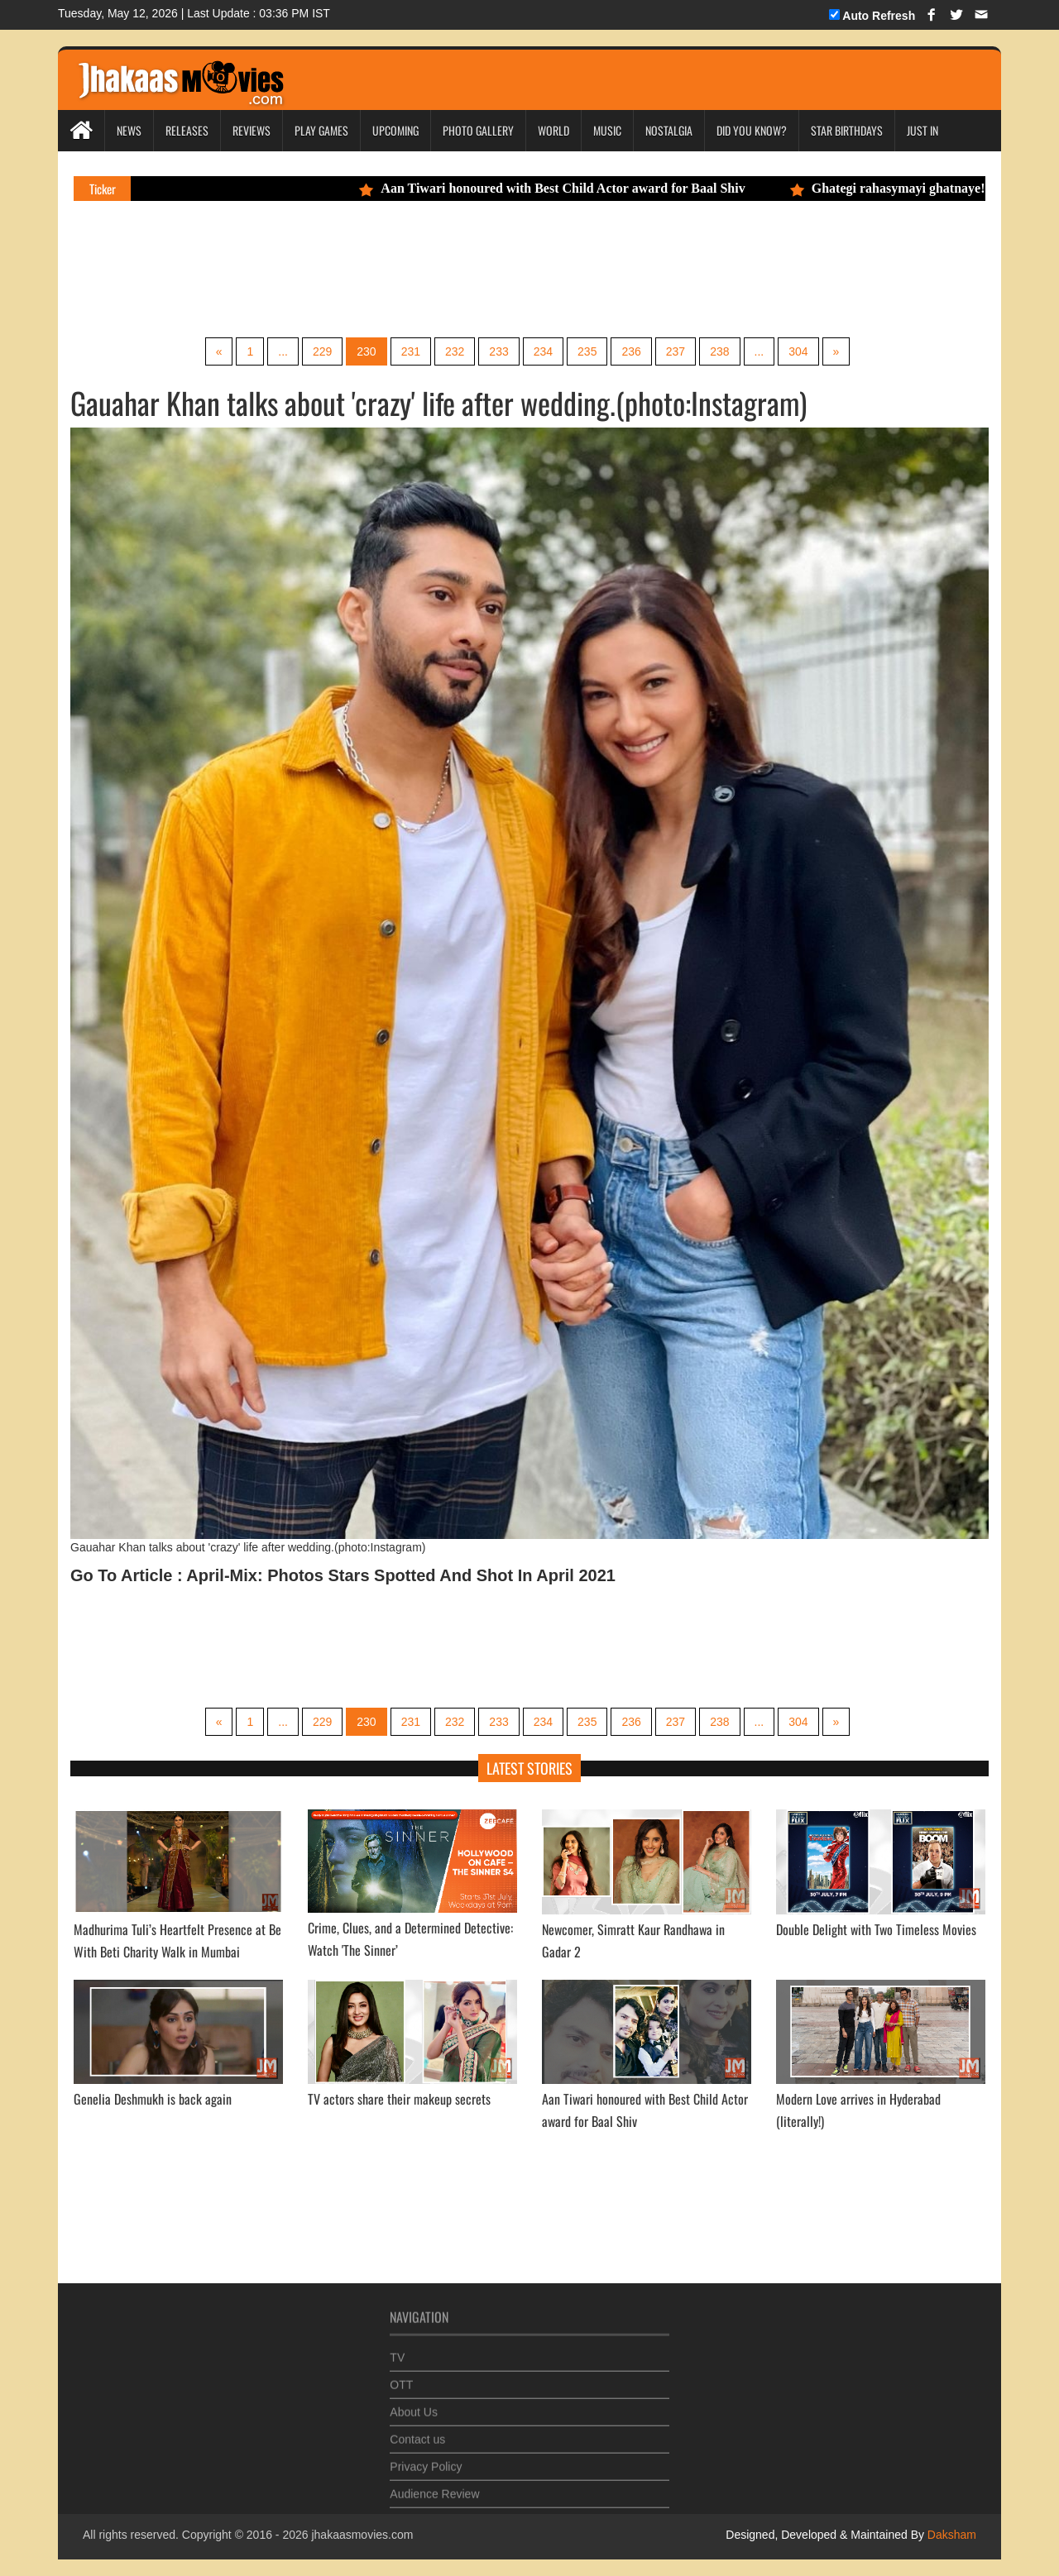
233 (498, 351)
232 (454, 351)
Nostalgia (668, 130)
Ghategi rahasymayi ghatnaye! (895, 188)
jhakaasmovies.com (362, 2534)
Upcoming (395, 130)
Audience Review (434, 2487)
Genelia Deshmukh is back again (153, 2099)
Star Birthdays (847, 130)
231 (410, 351)
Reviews (251, 130)
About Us (414, 2405)
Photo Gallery (478, 130)
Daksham (950, 2534)
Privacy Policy (426, 2460)
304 (797, 351)
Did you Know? (751, 130)
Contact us (417, 2433)
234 (543, 351)
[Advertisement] (384, 267)
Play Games (321, 130)
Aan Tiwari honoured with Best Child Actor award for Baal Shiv (559, 188)
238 (719, 351)
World (553, 130)
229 (322, 351)
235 (587, 351)
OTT (401, 2378)
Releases (186, 130)
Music (607, 130)
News (129, 130)
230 (366, 351)
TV (397, 2351)
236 (630, 351)
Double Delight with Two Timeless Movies (876, 1929)
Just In (922, 130)
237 (675, 351)
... (283, 351)
